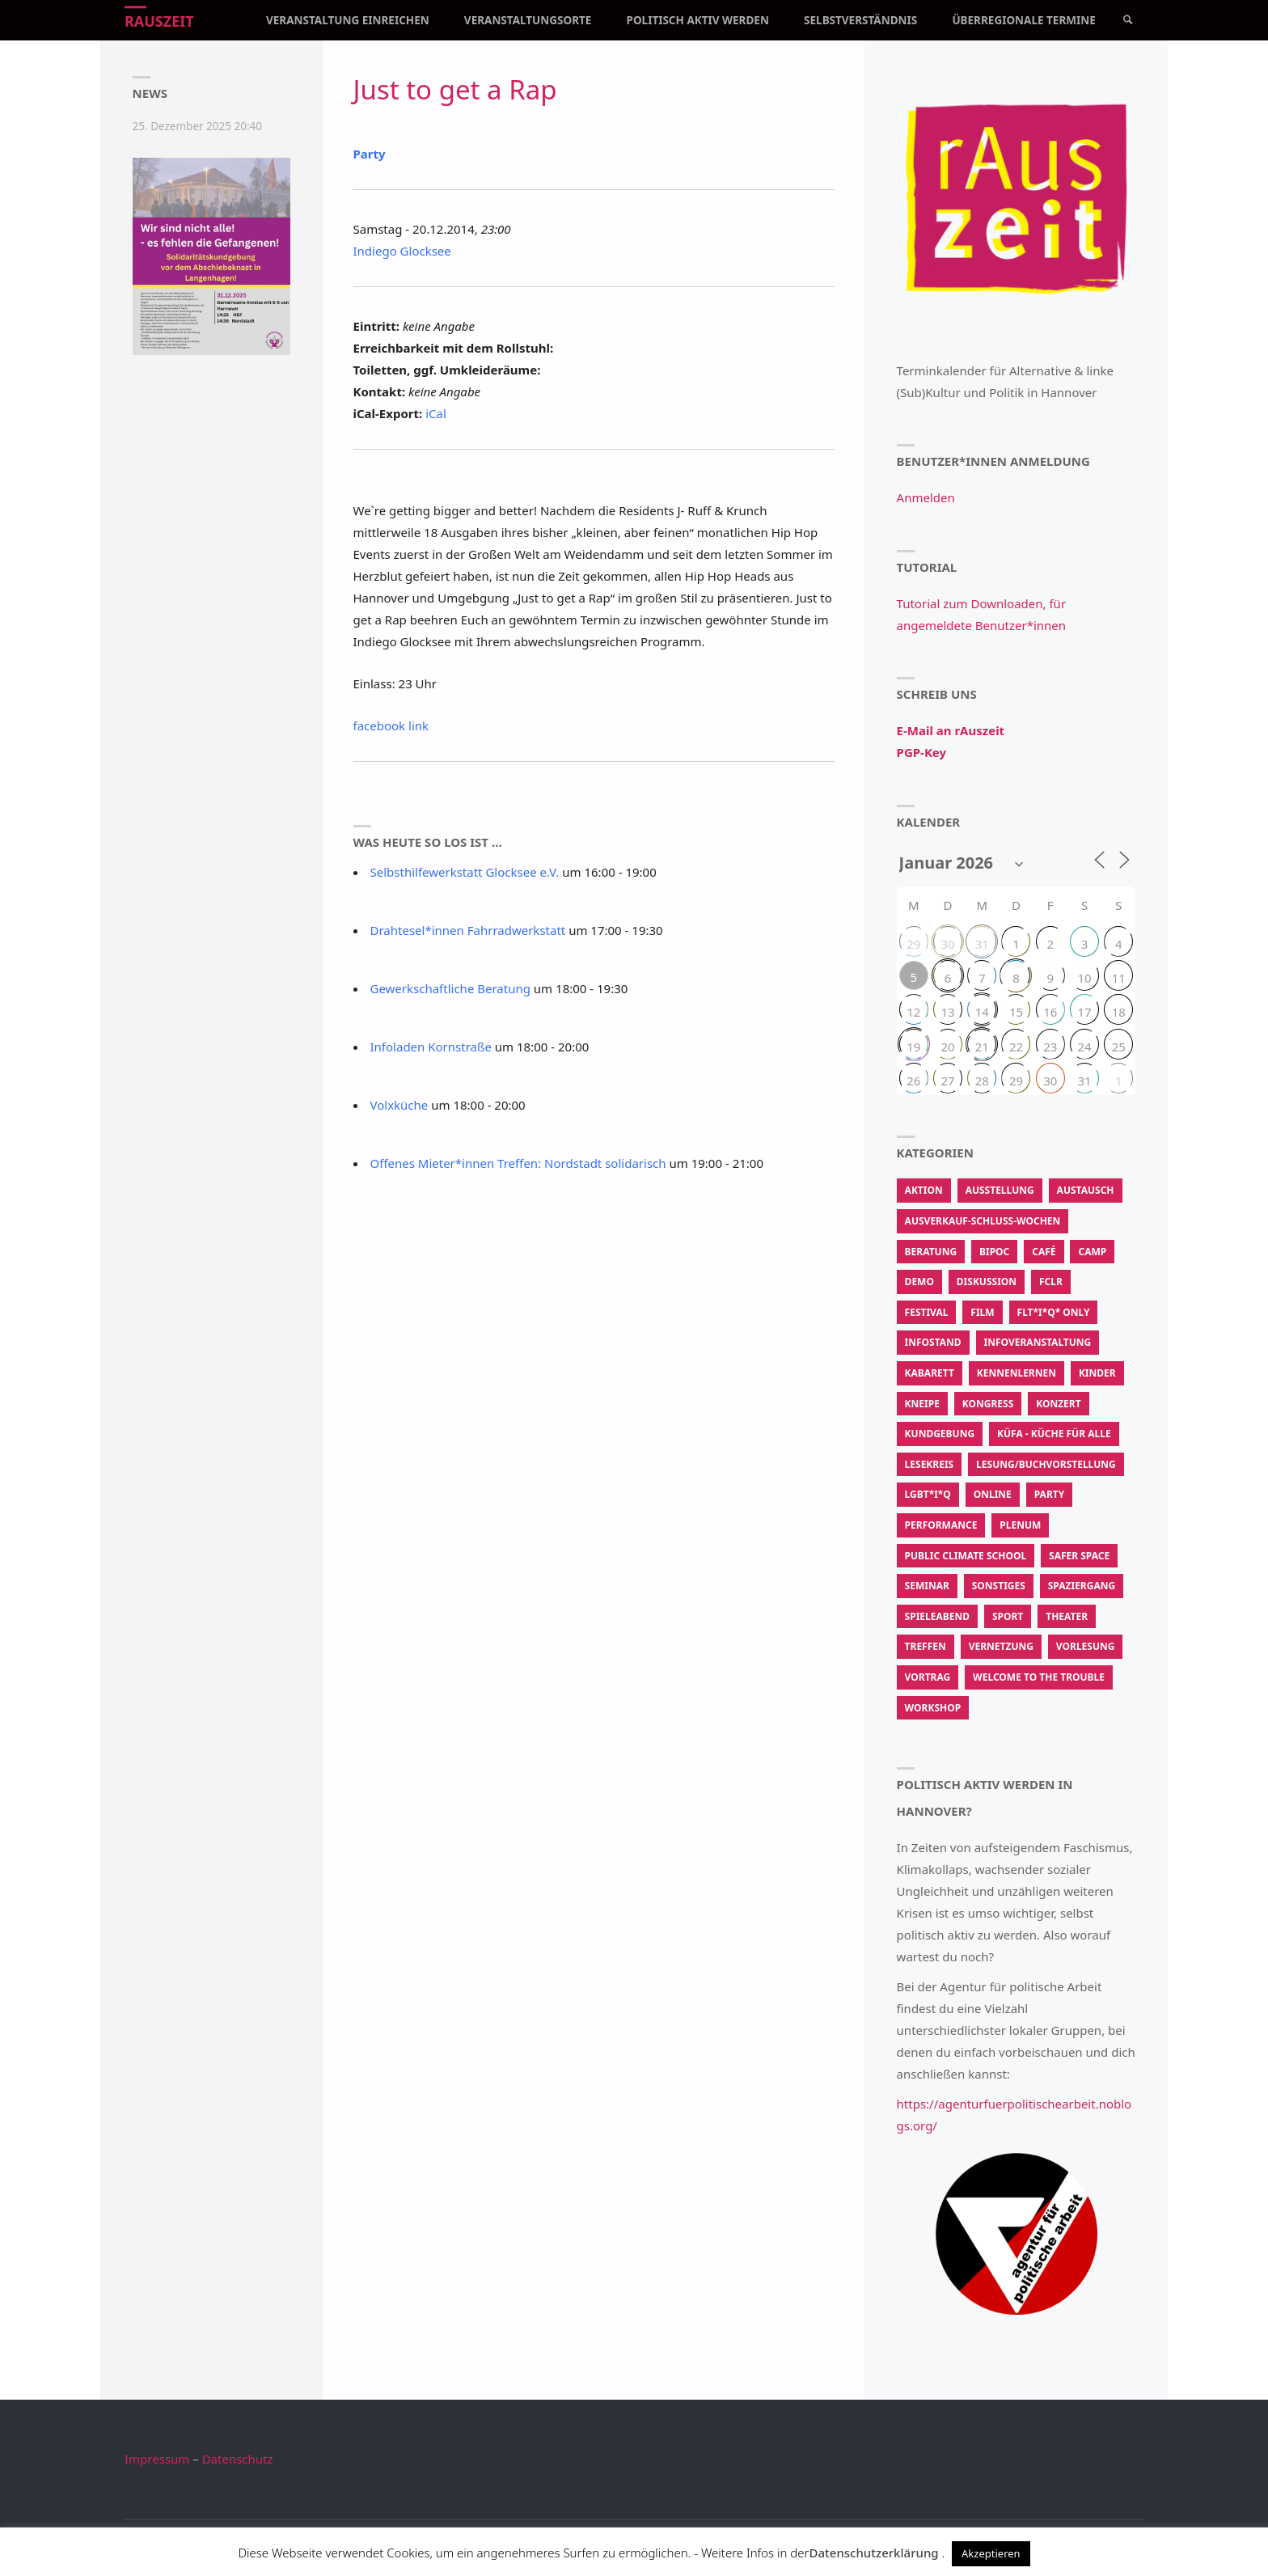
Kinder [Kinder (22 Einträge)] (1097, 1373)
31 (982, 944)
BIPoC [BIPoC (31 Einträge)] (994, 1251)
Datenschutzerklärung (873, 2552)
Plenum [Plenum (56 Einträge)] (1020, 1525)
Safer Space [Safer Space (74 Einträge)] (1079, 1556)
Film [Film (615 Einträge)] (982, 1312)
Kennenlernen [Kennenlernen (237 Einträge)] (1016, 1373)
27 (947, 1080)
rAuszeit (159, 21)
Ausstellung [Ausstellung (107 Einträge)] (1000, 1190)
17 (1084, 1012)
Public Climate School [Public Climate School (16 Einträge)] (966, 1556)
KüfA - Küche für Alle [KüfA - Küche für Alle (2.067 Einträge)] (1054, 1433)
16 (1050, 1012)
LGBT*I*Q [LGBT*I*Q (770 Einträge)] (928, 1494)
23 (1050, 1046)
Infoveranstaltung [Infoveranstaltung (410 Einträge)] (1038, 1342)
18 (1119, 1012)
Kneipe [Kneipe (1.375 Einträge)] (922, 1404)
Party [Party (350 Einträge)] (1049, 1494)
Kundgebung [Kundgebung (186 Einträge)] (940, 1433)
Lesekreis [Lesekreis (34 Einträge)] (929, 1464)
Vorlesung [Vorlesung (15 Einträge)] (1085, 1646)
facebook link (391, 725)
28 (982, 1080)
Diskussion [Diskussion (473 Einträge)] (987, 1281)
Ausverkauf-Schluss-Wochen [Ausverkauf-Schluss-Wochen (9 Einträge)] (983, 1221)
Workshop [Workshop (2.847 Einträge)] (933, 1708)
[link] (1128, 20)
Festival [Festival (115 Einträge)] (927, 1312)
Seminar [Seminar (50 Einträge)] (927, 1586)
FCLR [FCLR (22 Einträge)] (1051, 1281)
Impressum (157, 2459)
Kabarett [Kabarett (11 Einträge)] (929, 1373)
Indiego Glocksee (402, 251)
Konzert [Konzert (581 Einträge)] (1058, 1404)
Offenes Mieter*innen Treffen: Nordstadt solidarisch (518, 1163)
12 (913, 1012)
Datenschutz (237, 2459)
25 (1119, 1046)
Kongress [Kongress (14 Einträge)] (987, 1404)
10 (1084, 978)
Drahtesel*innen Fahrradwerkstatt (468, 930)
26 (913, 1080)
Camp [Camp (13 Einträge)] (1092, 1251)
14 (982, 1012)
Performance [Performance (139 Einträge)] (941, 1525)
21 (982, 1046)
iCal (435, 413)
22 (1016, 1046)
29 (913, 944)
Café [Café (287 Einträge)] (1043, 1251)
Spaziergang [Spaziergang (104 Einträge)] (1081, 1586)
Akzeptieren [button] (991, 2553)
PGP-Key (921, 752)
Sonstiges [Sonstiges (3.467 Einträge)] (998, 1586)
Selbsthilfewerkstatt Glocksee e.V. (465, 872)
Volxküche (399, 1105)
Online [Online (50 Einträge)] (993, 1494)
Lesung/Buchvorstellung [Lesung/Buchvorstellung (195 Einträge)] (1046, 1464)
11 (1119, 978)
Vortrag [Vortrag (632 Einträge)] (928, 1677)
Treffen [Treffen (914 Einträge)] (925, 1646)
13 (947, 1012)
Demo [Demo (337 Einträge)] (919, 1281)
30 (947, 944)
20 (947, 1046)
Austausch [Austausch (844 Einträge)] (1085, 1190)
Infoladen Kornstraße (431, 1046)
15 (1016, 1012)
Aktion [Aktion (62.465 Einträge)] (924, 1190)
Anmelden (926, 497)
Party (369, 154)
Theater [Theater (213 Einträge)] (1067, 1616)
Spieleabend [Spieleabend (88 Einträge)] (937, 1616)
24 (1084, 1046)
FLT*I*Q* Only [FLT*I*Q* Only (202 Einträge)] (1053, 1312)
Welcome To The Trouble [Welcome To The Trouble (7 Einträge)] (1039, 1677)
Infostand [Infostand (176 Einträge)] (933, 1342)
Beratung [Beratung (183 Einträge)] (931, 1251)
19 (913, 1046)
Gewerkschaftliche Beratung (450, 988)
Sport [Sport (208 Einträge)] (1007, 1616)
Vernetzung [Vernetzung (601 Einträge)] (1001, 1646)
